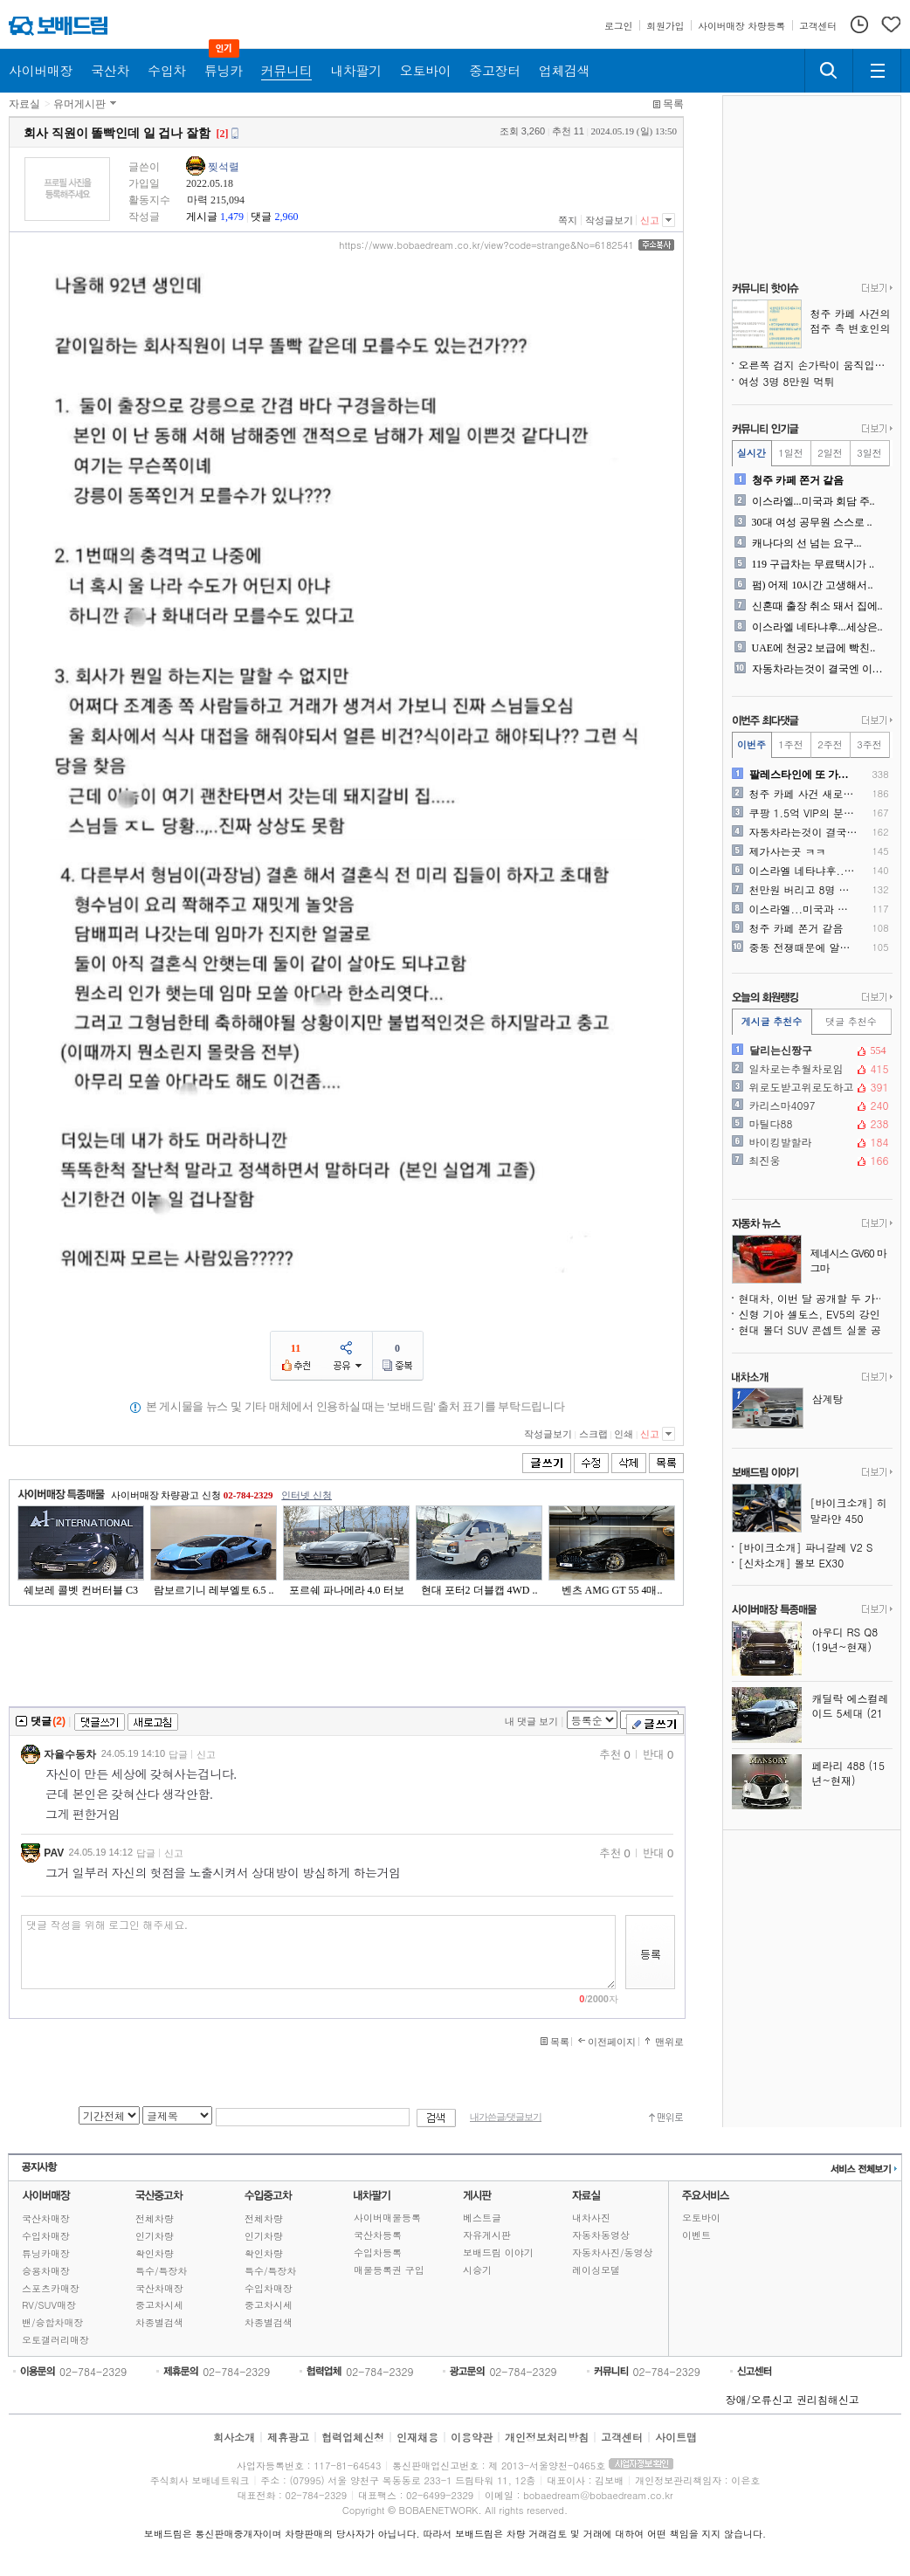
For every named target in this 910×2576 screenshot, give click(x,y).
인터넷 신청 (306, 1495)
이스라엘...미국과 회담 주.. (813, 501)
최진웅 (810, 1160)
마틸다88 (810, 1124)
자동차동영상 (601, 2235)
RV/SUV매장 (49, 2304)
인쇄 (623, 1434)
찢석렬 (223, 167)
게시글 (201, 216)
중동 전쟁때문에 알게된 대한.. (803, 947)
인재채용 (417, 2436)
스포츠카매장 (50, 2288)
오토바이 (701, 2217)
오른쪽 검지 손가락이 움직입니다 (816, 364)
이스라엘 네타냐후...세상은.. (817, 627)
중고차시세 (159, 2304)
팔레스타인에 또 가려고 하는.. (803, 774)
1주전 (790, 744)
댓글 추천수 (851, 1021)
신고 (649, 220)
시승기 (477, 2269)
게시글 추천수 (772, 1021)
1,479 (232, 216)
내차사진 (591, 2217)
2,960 (286, 216)
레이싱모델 (596, 2269)
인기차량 (154, 2235)
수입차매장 (46, 2235)
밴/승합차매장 (53, 2322)
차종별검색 (159, 2322)
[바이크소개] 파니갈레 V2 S (806, 1546)
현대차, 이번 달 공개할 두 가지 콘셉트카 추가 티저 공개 (816, 1298)
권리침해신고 (827, 2399)
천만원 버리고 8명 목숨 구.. (803, 890)
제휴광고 (288, 2436)
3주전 (869, 744)
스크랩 (593, 1434)
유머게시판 (79, 104)
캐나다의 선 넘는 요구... (807, 543)
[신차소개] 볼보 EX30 (792, 1562)
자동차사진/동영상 (612, 2252)
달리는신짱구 (810, 1050)
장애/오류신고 (759, 2399)
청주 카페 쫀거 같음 (798, 480)
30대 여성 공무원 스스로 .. (812, 522)
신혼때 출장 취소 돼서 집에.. (817, 606)
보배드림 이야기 (498, 2252)
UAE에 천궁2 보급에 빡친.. (814, 648)
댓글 (261, 216)
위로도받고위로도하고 (810, 1087)
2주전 (829, 744)
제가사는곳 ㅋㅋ (787, 851)
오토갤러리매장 (55, 2339)
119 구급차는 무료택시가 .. (813, 564)
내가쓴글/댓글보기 (505, 2117)
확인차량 (154, 2253)
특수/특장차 (161, 2270)
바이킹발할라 (810, 1142)
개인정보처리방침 (547, 2436)
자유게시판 (487, 2235)
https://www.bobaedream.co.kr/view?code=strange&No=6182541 (486, 245)
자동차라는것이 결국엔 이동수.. (820, 669)
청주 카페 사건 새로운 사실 (803, 794)
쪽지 (567, 220)
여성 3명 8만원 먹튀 (787, 381)
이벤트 (696, 2235)
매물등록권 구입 (389, 2269)
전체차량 (154, 2218)
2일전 (829, 452)
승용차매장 (46, 2270)
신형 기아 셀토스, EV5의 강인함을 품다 (816, 1313)
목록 (673, 104)
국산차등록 (378, 2235)
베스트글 (482, 2217)
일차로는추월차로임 (810, 1069)
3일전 (869, 452)
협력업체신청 (352, 2436)
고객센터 (622, 2436)
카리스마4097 (810, 1105)
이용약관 (472, 2436)
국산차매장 (46, 2218)
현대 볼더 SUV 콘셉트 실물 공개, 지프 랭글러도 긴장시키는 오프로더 (816, 1329)
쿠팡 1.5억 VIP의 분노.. (803, 813)
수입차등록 (378, 2252)
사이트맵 (676, 2436)
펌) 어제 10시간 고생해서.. (812, 585)
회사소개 (234, 2436)
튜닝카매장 (46, 2253)
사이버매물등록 (387, 2217)
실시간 (751, 452)
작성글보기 (609, 220)
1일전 (790, 452)
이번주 (751, 744)
